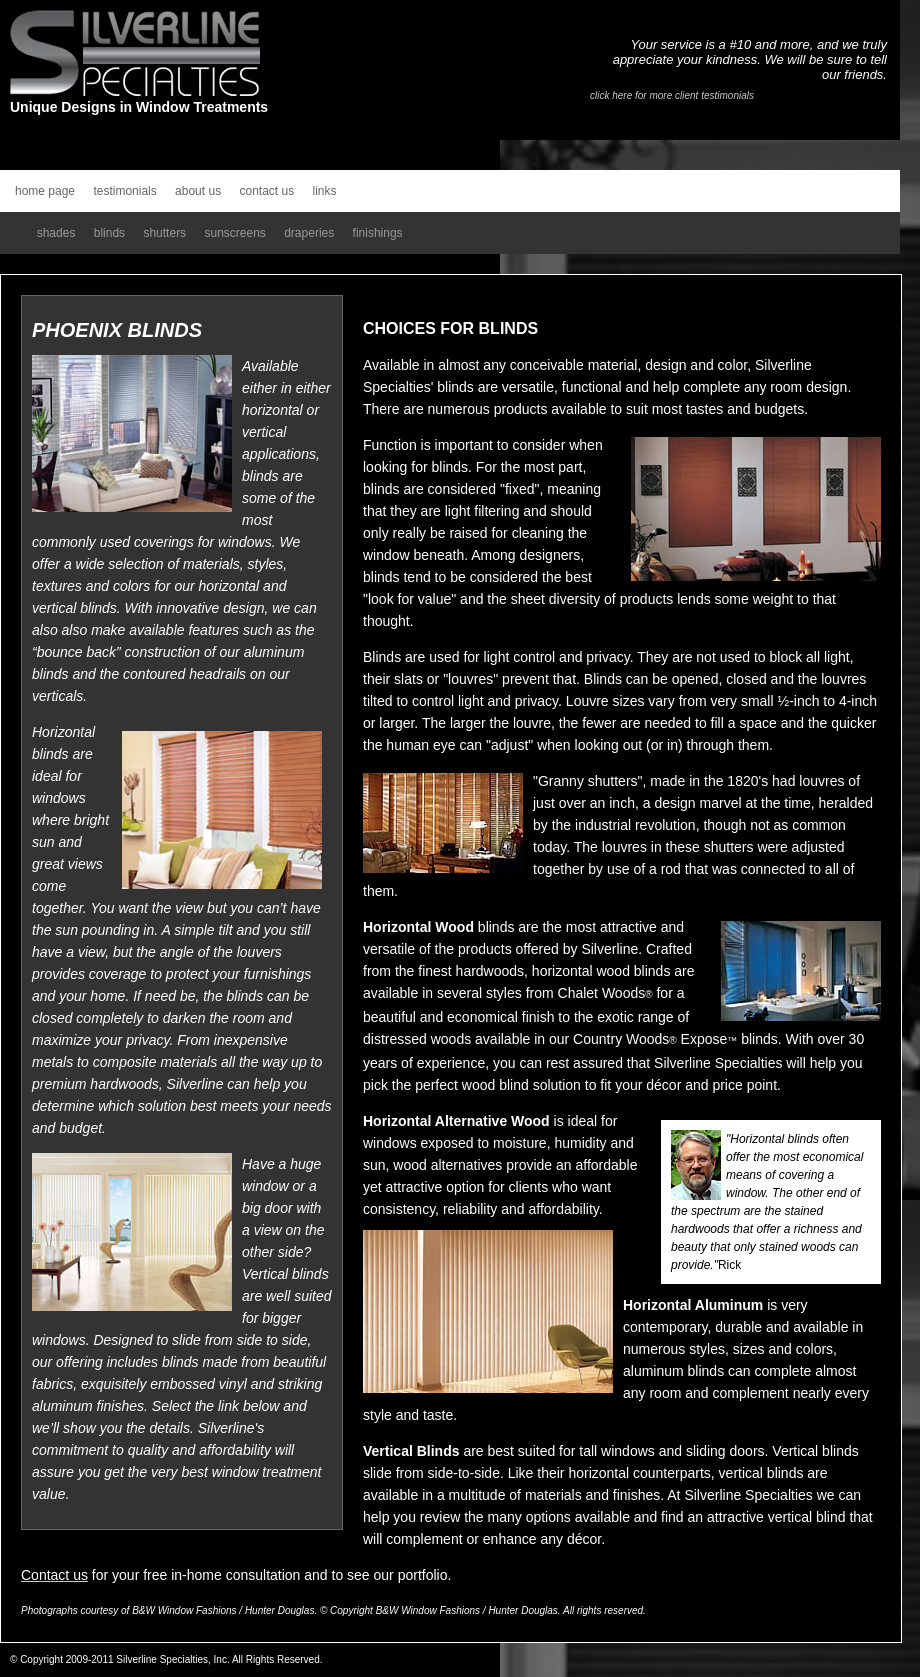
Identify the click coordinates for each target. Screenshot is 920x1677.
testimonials (124, 191)
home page (45, 191)
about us (198, 191)
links (325, 191)
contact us (266, 191)
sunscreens (234, 233)
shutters (164, 233)
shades (56, 233)
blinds (109, 233)
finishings (378, 233)
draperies (309, 233)
